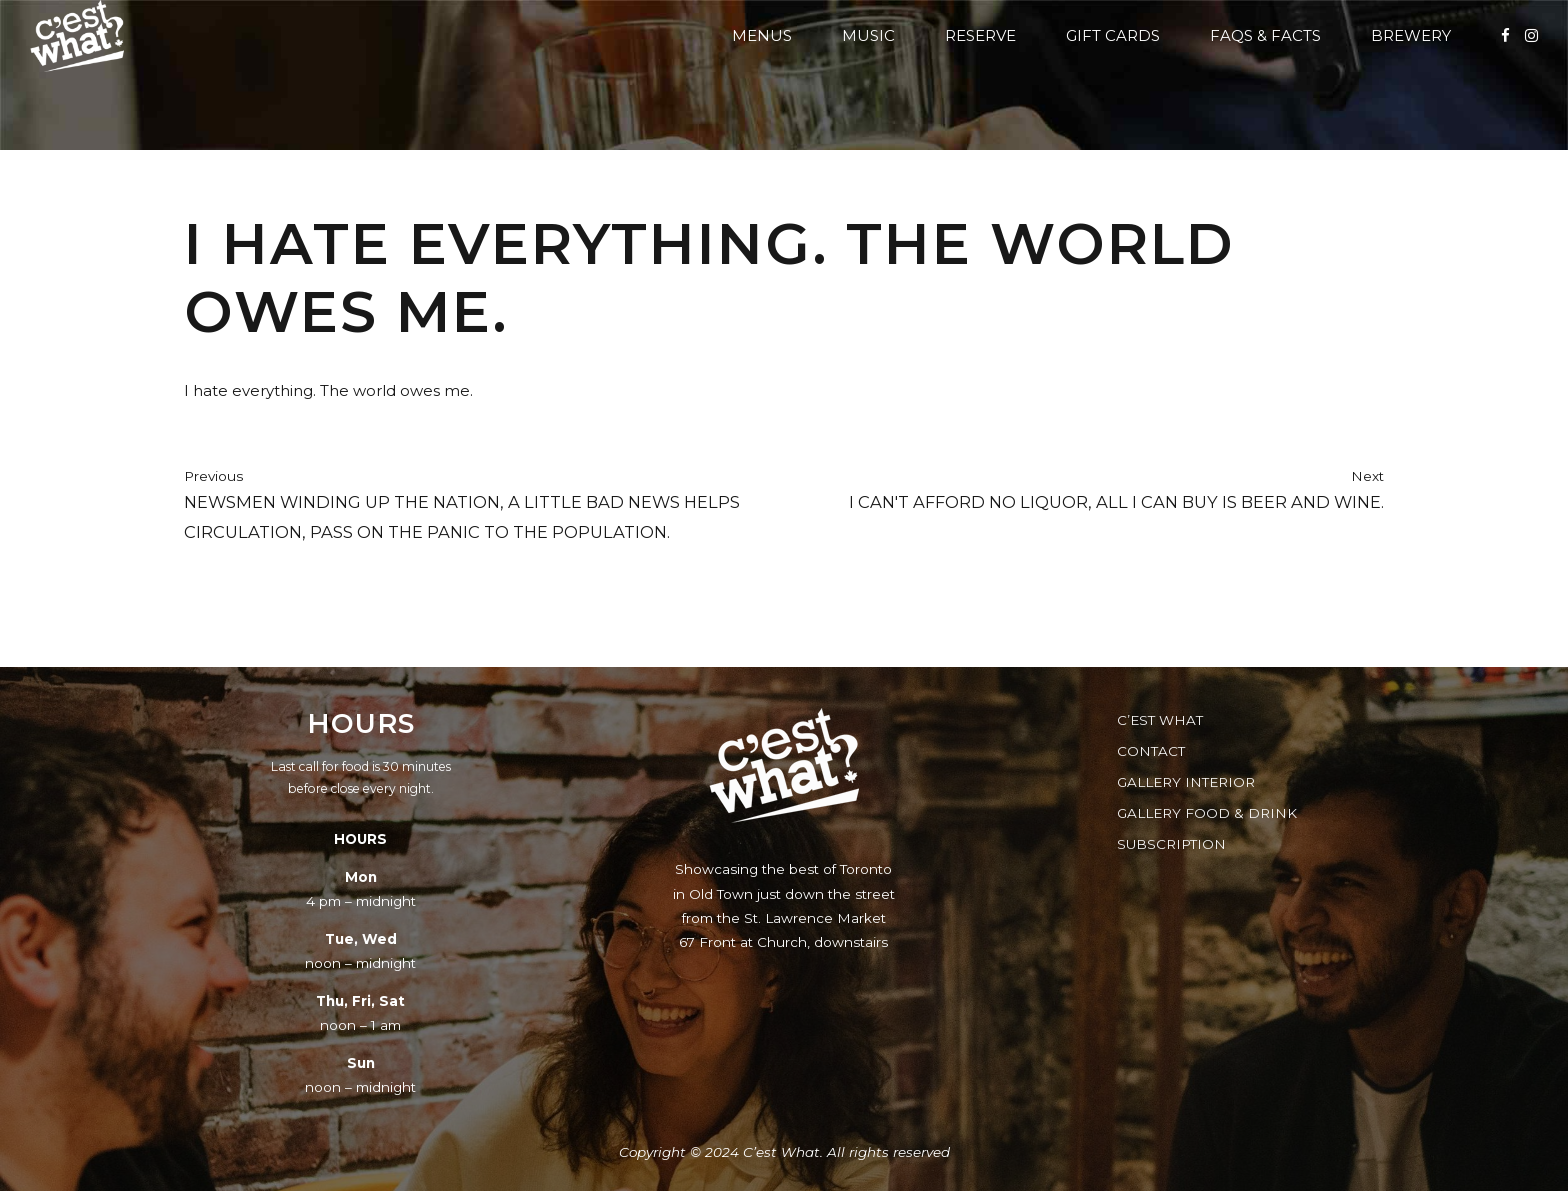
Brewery (1411, 35)
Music (868, 35)
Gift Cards (1113, 35)
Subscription (1171, 844)
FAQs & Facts (1265, 35)
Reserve (980, 35)
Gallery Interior (1186, 782)
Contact (1151, 751)
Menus (762, 35)
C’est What (1160, 720)
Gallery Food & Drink (1207, 813)
